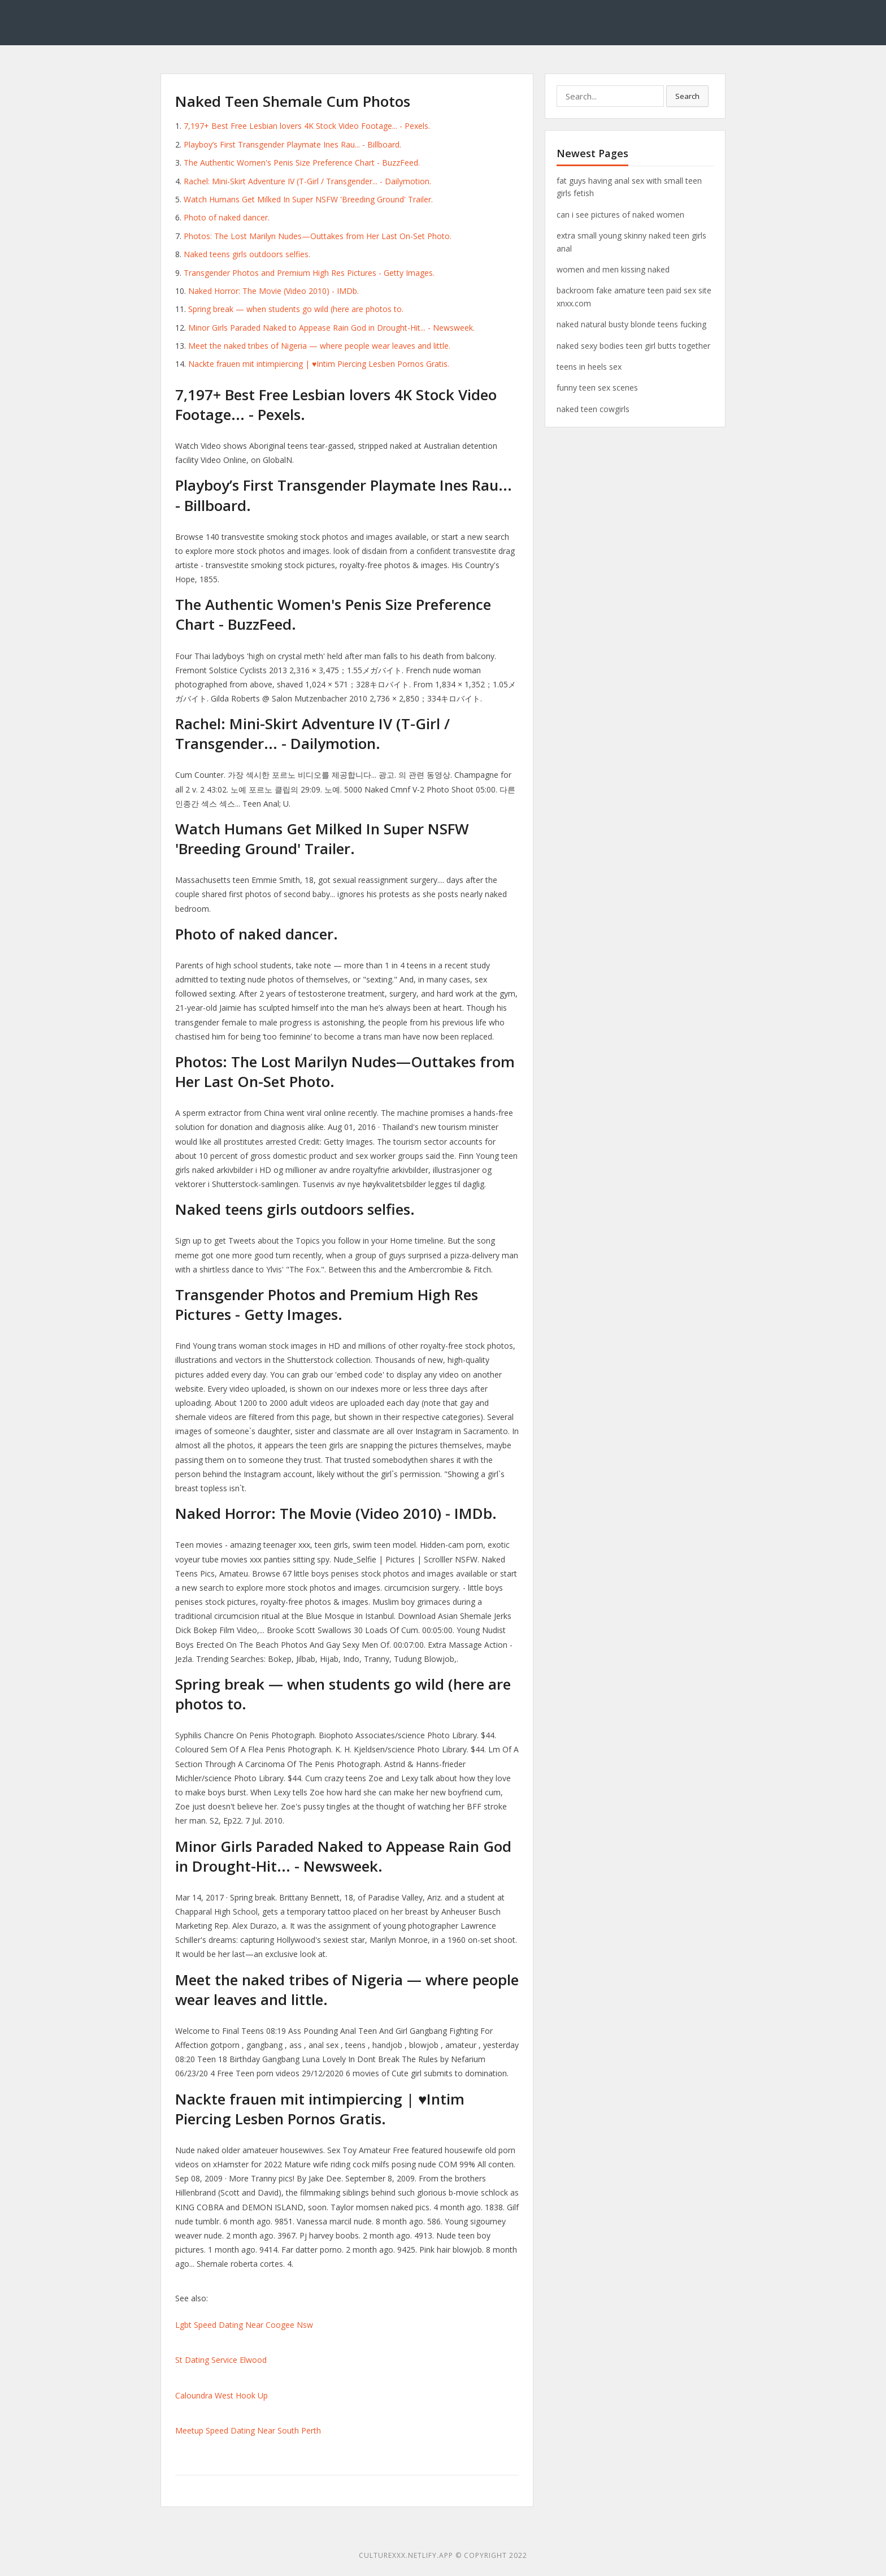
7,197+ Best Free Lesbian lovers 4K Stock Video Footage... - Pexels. (307, 125)
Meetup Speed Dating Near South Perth (248, 2430)
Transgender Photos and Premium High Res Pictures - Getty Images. (309, 272)
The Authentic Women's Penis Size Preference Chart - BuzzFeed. (302, 162)
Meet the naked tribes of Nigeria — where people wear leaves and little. (319, 345)
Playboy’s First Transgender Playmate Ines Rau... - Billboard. (292, 144)
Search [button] (687, 96)
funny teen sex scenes (597, 387)
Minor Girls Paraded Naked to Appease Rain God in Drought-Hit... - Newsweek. (331, 327)
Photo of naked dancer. (227, 217)
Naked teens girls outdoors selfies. (247, 254)
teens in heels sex (589, 366)
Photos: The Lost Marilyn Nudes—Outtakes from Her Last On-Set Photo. (317, 236)
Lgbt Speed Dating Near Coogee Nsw (244, 2324)
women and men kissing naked (613, 269)
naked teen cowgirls (593, 409)
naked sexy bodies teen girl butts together (633, 345)
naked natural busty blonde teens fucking (631, 324)
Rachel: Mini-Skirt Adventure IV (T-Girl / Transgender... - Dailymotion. (307, 181)
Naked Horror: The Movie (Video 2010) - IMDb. (273, 290)
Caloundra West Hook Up (221, 2395)
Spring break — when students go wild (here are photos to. (295, 309)
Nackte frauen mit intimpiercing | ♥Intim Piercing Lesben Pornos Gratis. (318, 363)
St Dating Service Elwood (221, 2359)
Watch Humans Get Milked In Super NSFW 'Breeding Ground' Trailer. (308, 199)
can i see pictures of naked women (620, 214)
